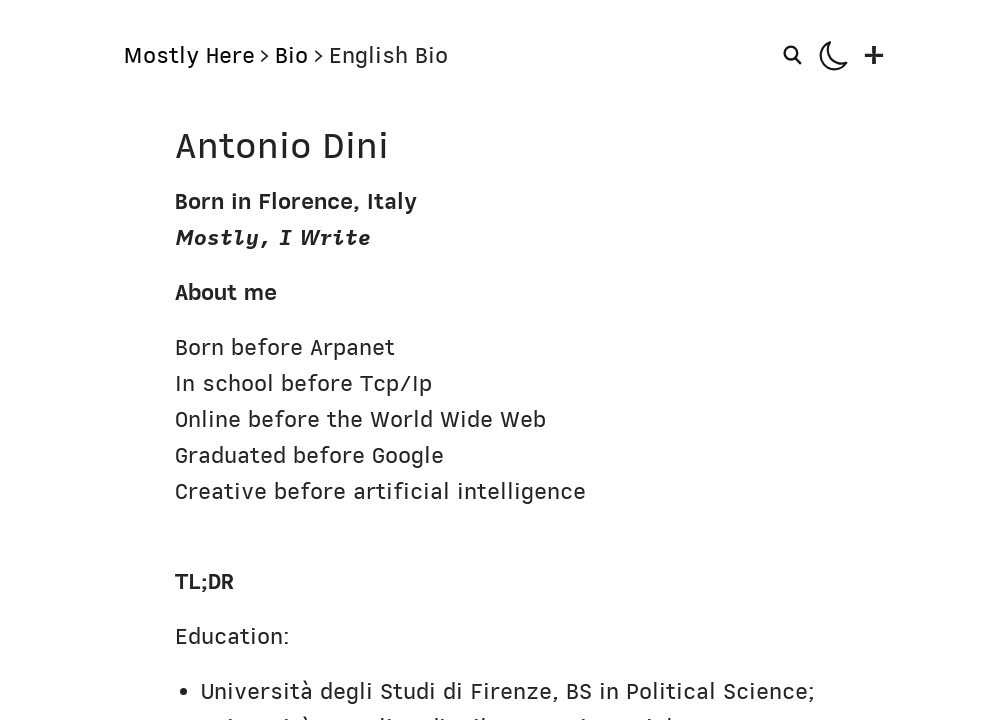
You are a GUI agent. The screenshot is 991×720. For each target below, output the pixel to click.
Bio (291, 55)
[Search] (795, 55)
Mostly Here (189, 55)
